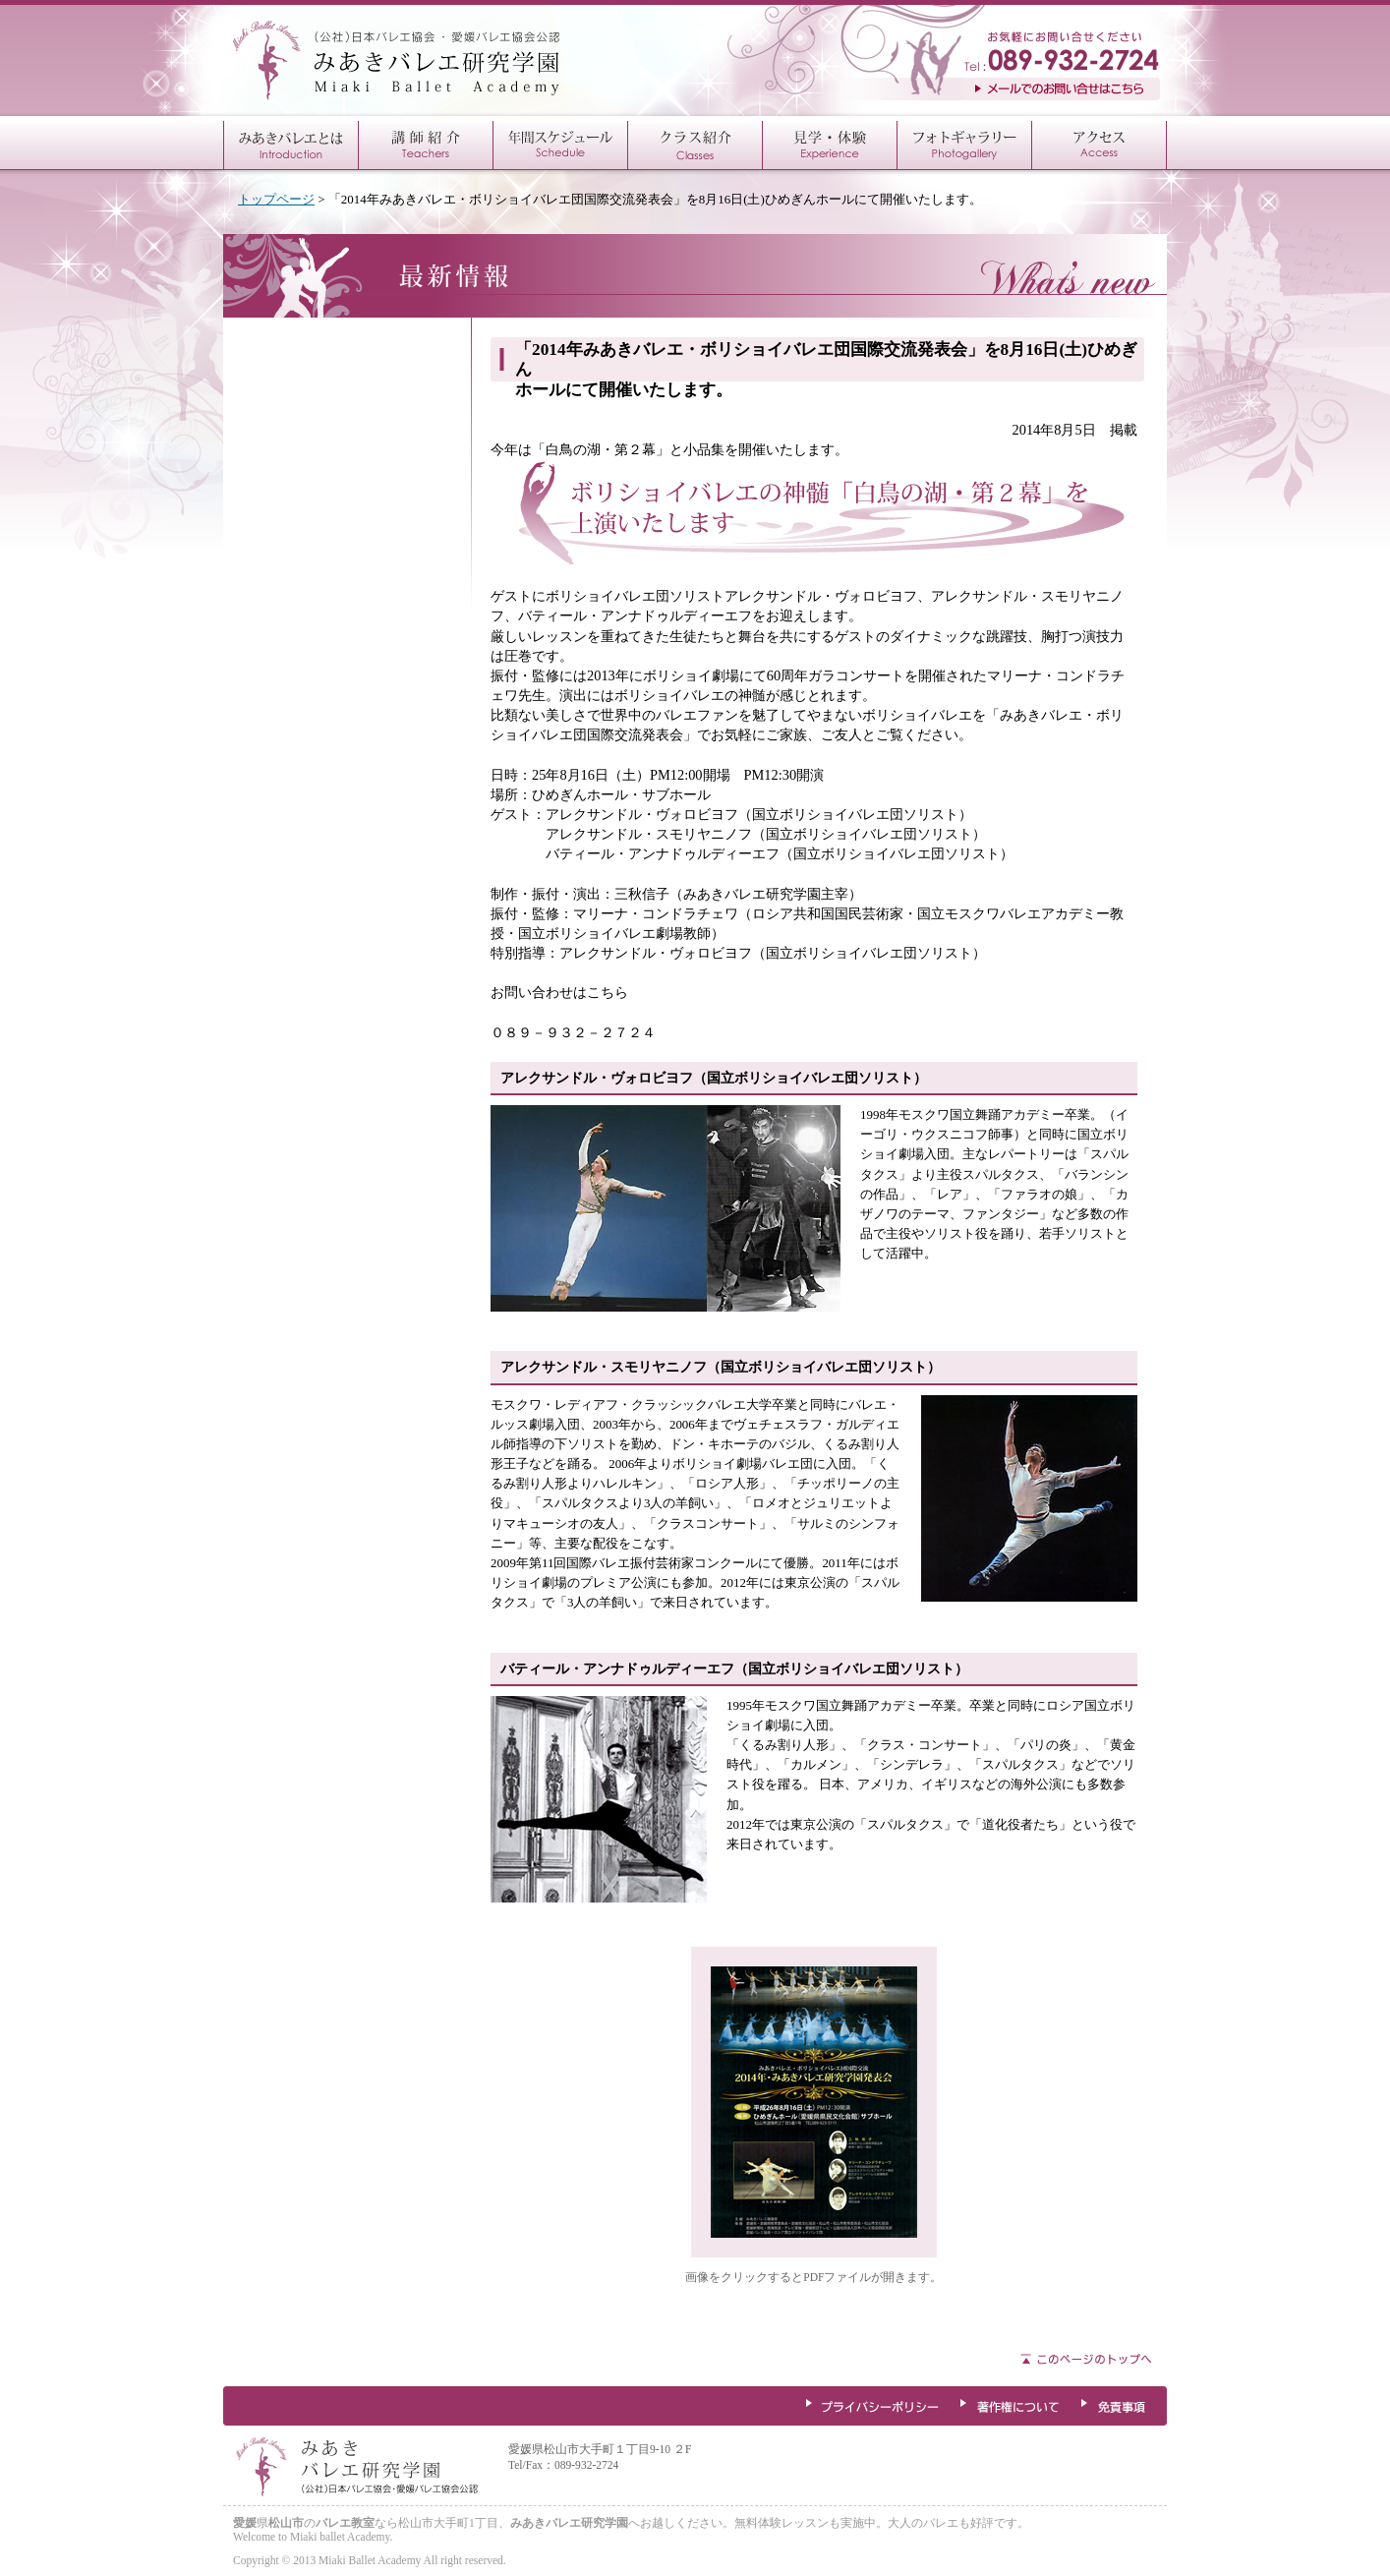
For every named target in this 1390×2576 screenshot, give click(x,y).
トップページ (276, 199)
